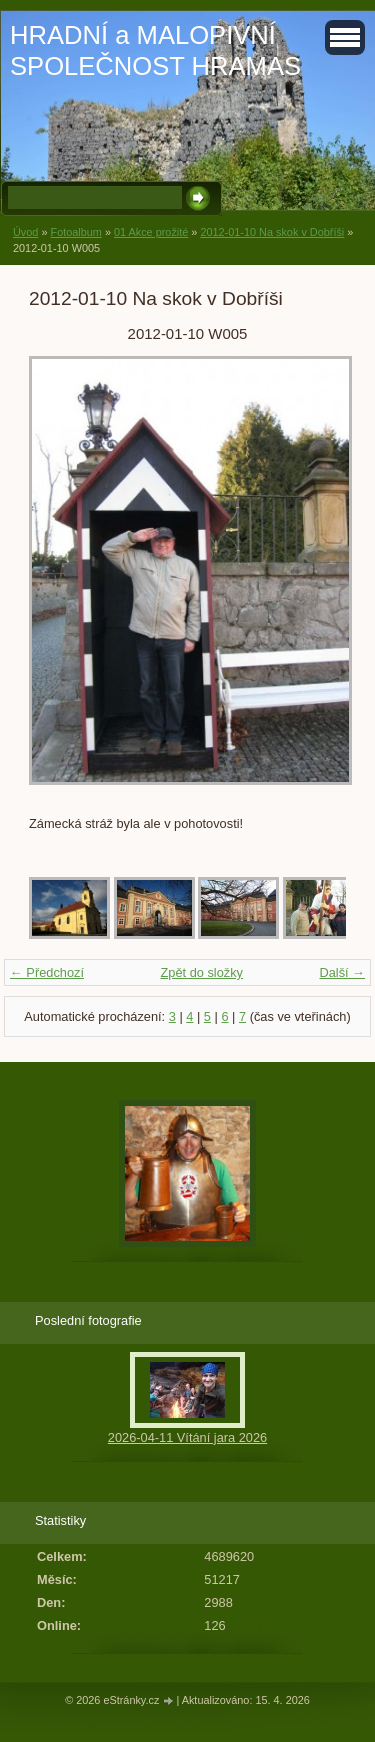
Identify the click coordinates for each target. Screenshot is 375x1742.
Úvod (25, 232)
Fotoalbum (75, 232)
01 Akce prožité (151, 232)
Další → (342, 972)
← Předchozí (47, 972)
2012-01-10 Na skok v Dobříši (272, 232)
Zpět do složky (201, 972)
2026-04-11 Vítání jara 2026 (187, 1437)
